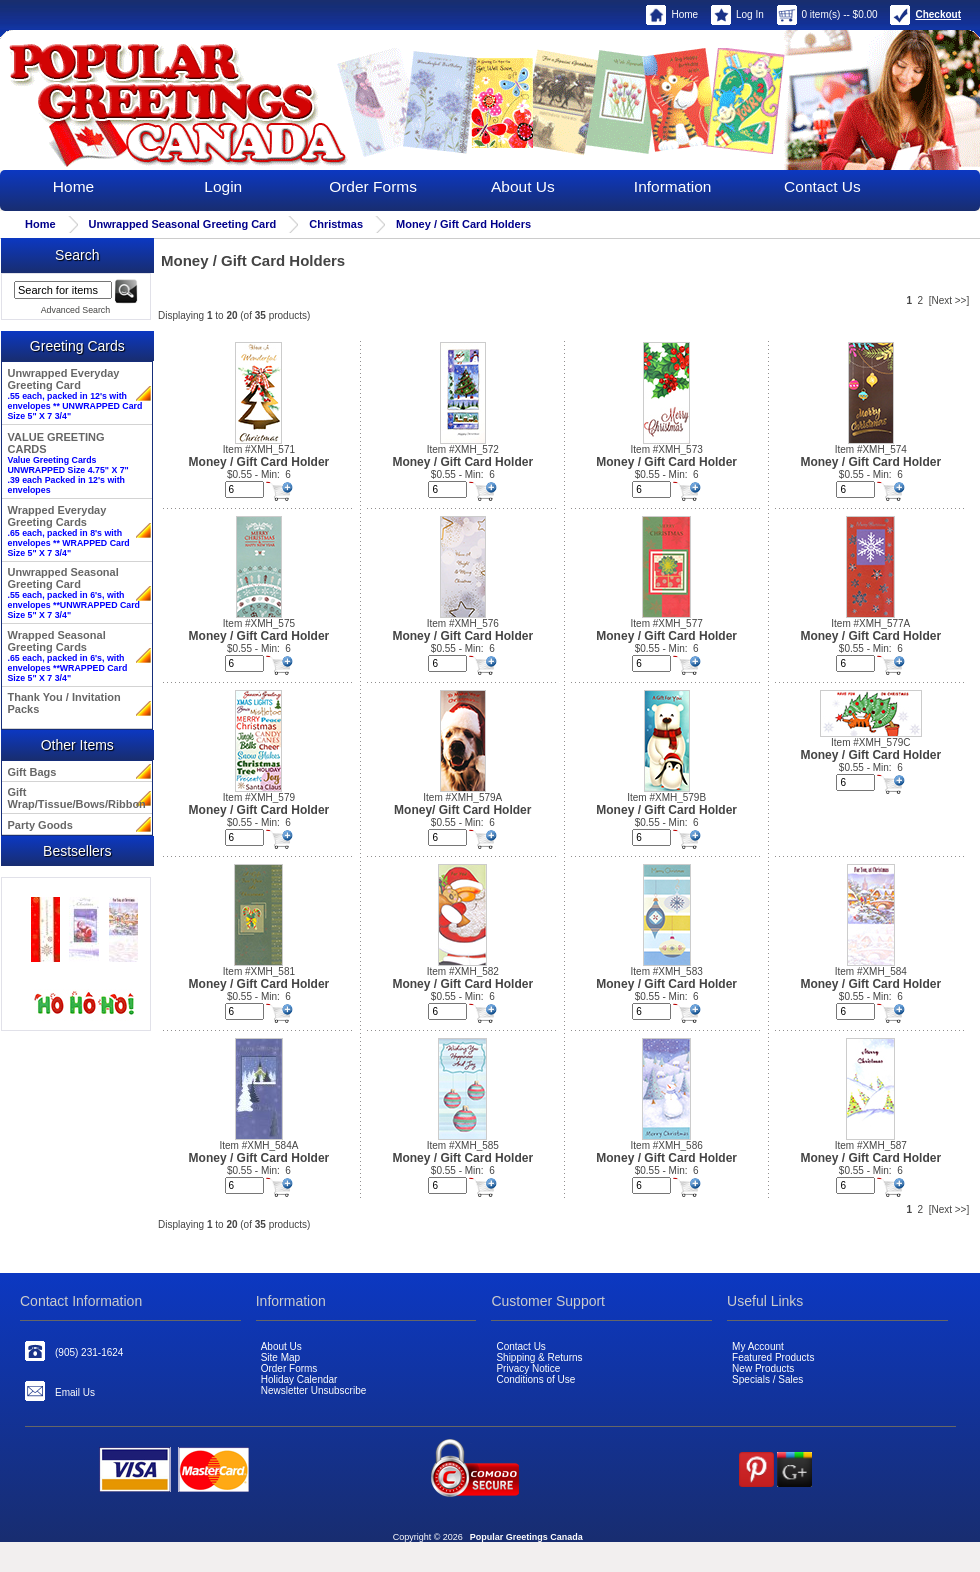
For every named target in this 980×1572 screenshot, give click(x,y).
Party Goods (40, 825)
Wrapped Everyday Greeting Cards (69, 531)
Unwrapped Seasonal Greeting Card (183, 224)
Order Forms (373, 186)
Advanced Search (75, 310)
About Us (523, 186)
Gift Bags (32, 772)
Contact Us (822, 186)
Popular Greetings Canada (526, 1537)
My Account (758, 1346)
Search (77, 255)
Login (223, 186)
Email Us (60, 1391)
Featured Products (773, 1357)
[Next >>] (949, 300)
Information (673, 186)
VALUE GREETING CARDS (68, 463)
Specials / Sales (767, 1379)
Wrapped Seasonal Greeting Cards (68, 656)
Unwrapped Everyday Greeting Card (75, 394)
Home (672, 14)
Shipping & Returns (539, 1357)
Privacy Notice (528, 1368)
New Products (763, 1368)
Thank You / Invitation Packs (64, 703)
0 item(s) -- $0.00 (827, 14)
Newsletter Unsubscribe (314, 1390)
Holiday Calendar (299, 1379)
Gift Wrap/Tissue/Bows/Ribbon (75, 798)
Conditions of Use (535, 1379)
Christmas (336, 224)
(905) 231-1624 (74, 1351)
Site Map (280, 1357)
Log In (737, 14)
